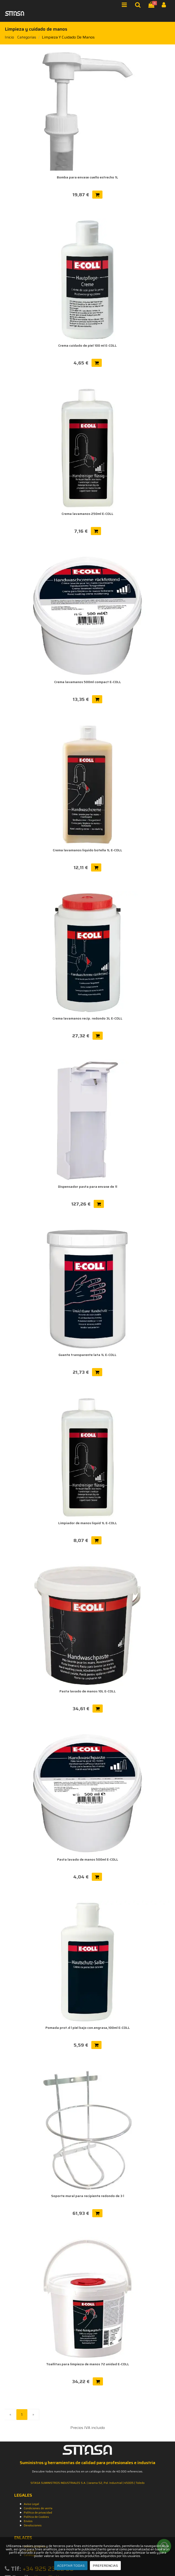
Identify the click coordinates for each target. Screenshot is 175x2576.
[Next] (33, 2414)
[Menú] (125, 6)
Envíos (28, 2521)
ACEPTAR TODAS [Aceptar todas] (71, 2565)
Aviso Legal (31, 2504)
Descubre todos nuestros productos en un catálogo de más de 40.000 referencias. (87, 2471)
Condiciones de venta (38, 2508)
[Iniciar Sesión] (165, 6)
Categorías (26, 37)
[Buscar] (139, 6)
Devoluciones (33, 2525)
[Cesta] (152, 6)
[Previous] (10, 2414)
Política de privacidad (38, 2512)
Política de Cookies (36, 2516)
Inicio (9, 37)
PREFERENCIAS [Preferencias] (105, 2565)
